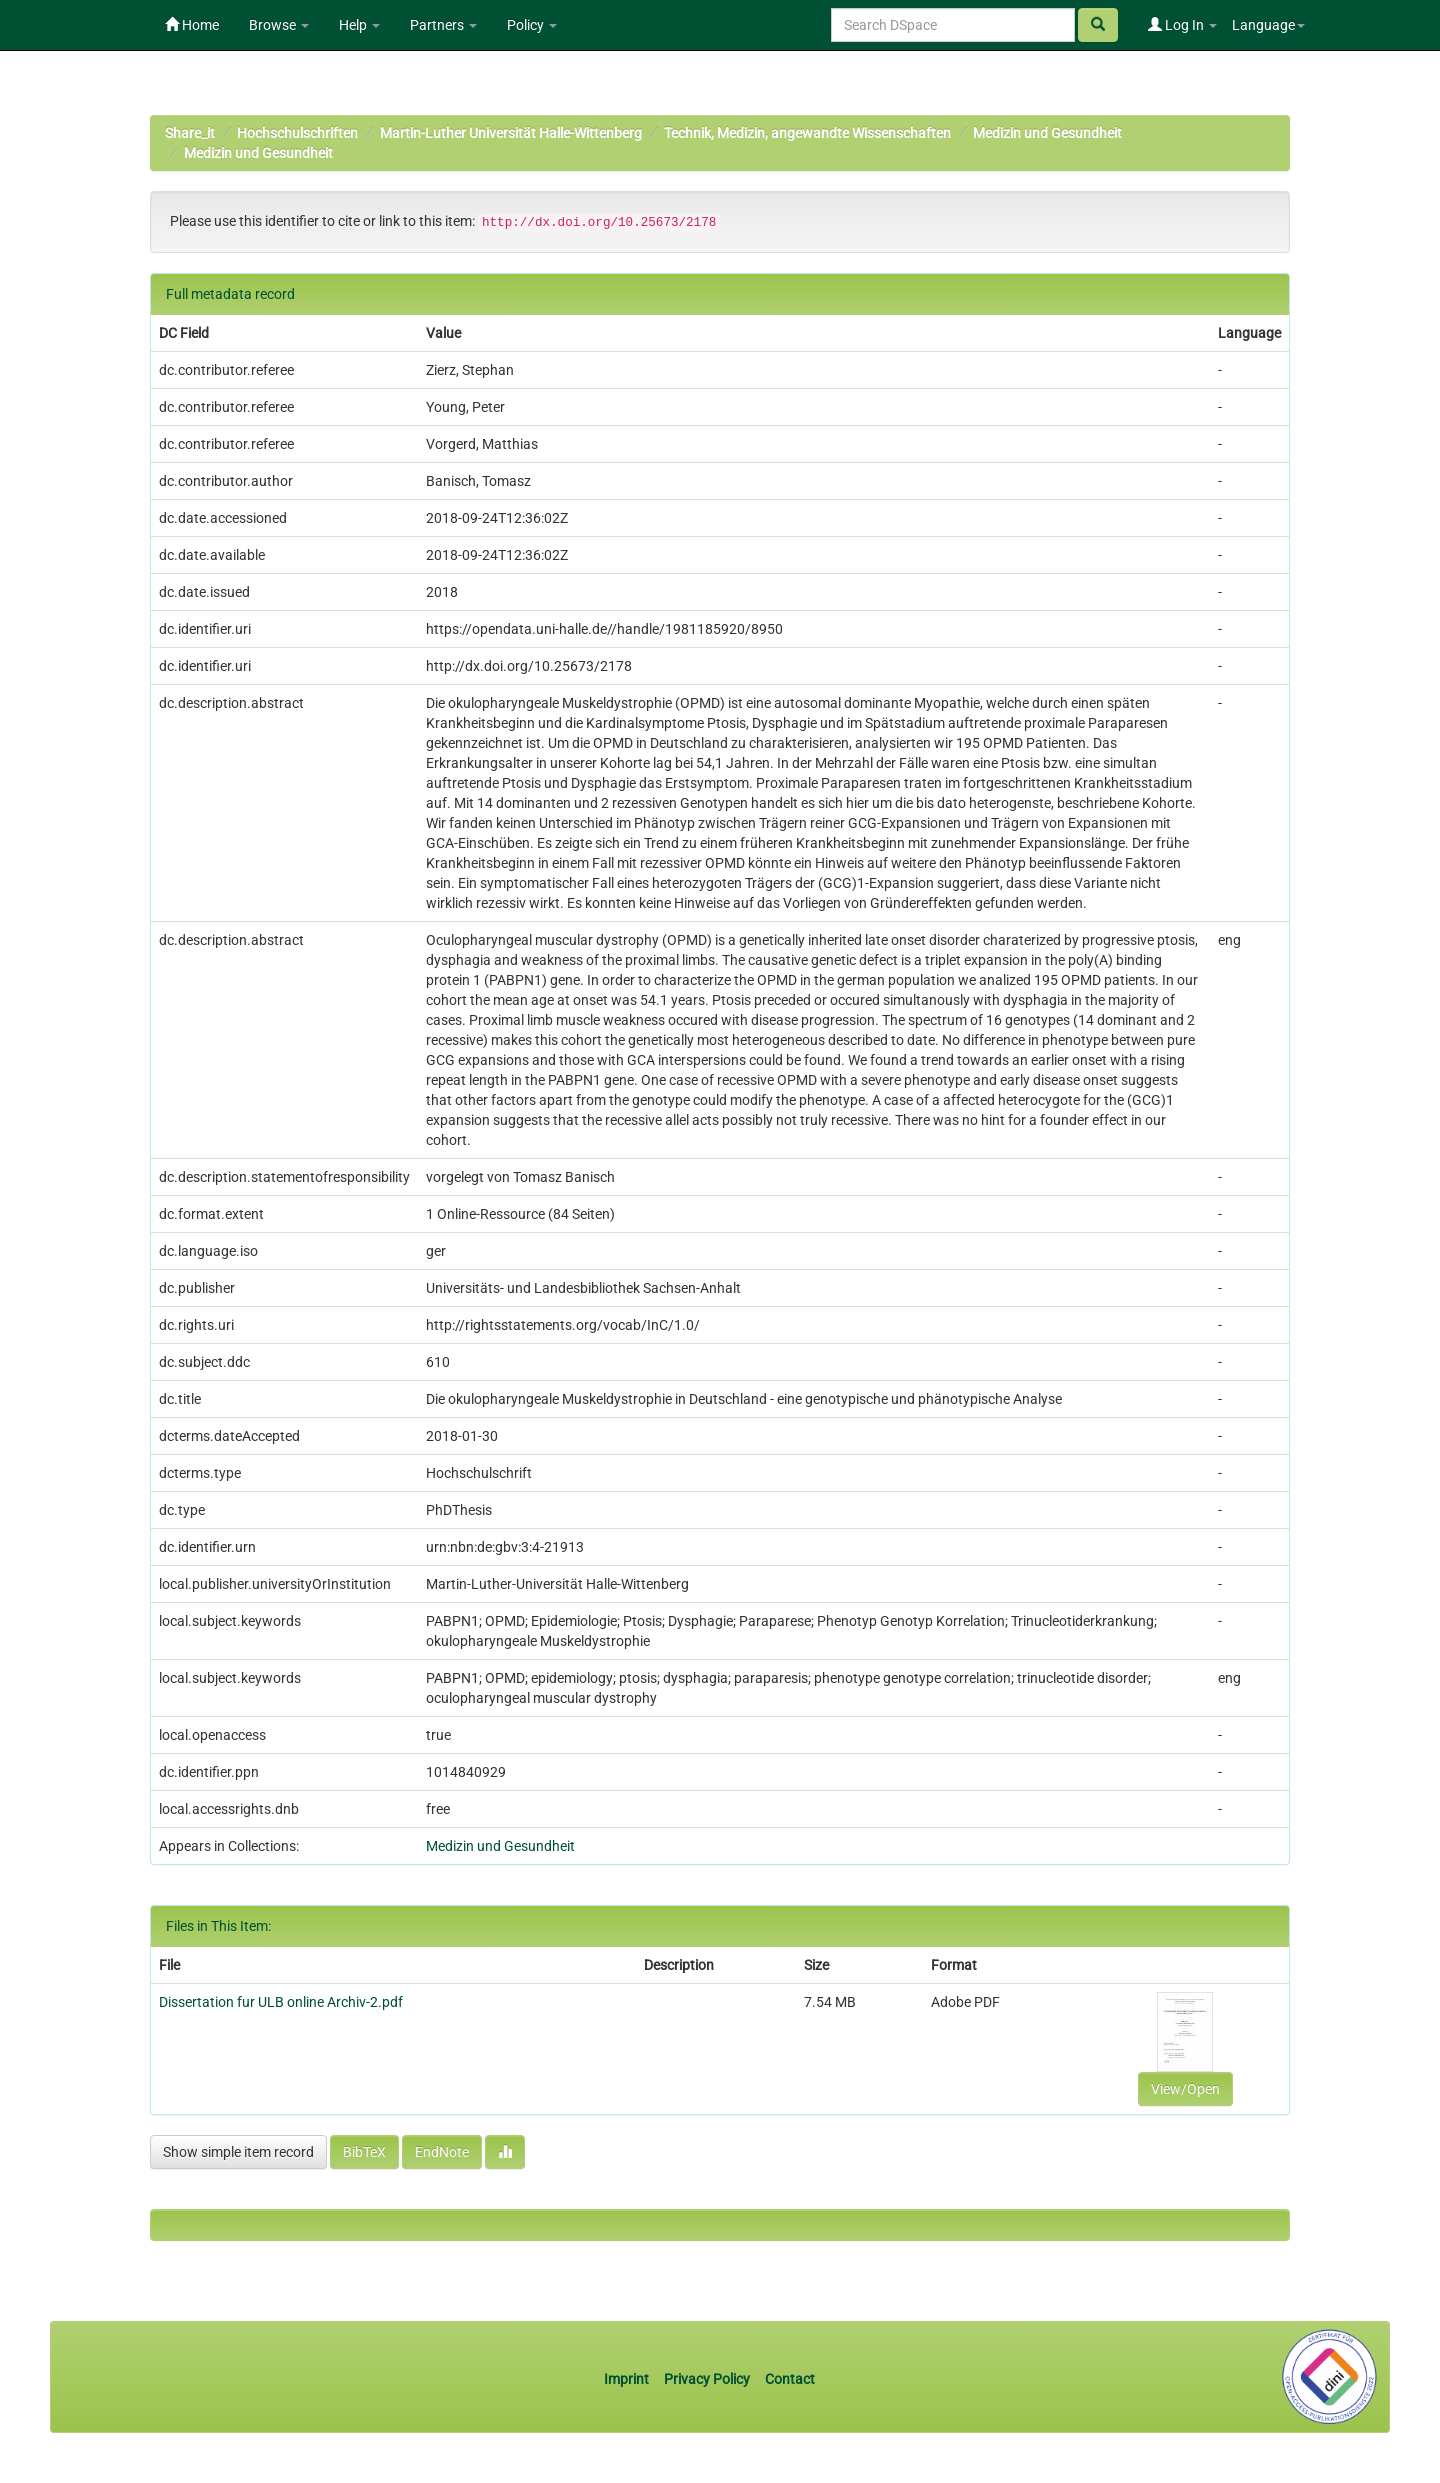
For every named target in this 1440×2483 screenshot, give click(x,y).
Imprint (628, 2379)
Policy (532, 25)
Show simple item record (238, 2152)
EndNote (442, 2152)
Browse (279, 25)
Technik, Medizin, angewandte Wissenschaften (807, 133)
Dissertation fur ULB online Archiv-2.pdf (281, 2002)
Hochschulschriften (297, 133)
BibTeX (364, 2152)
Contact (790, 2379)
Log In (1182, 25)
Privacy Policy (707, 2379)
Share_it (190, 133)
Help (359, 25)
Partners (443, 25)
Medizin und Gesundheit (1047, 133)
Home (192, 25)
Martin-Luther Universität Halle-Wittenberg (511, 133)
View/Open (1185, 2089)
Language (1268, 25)
